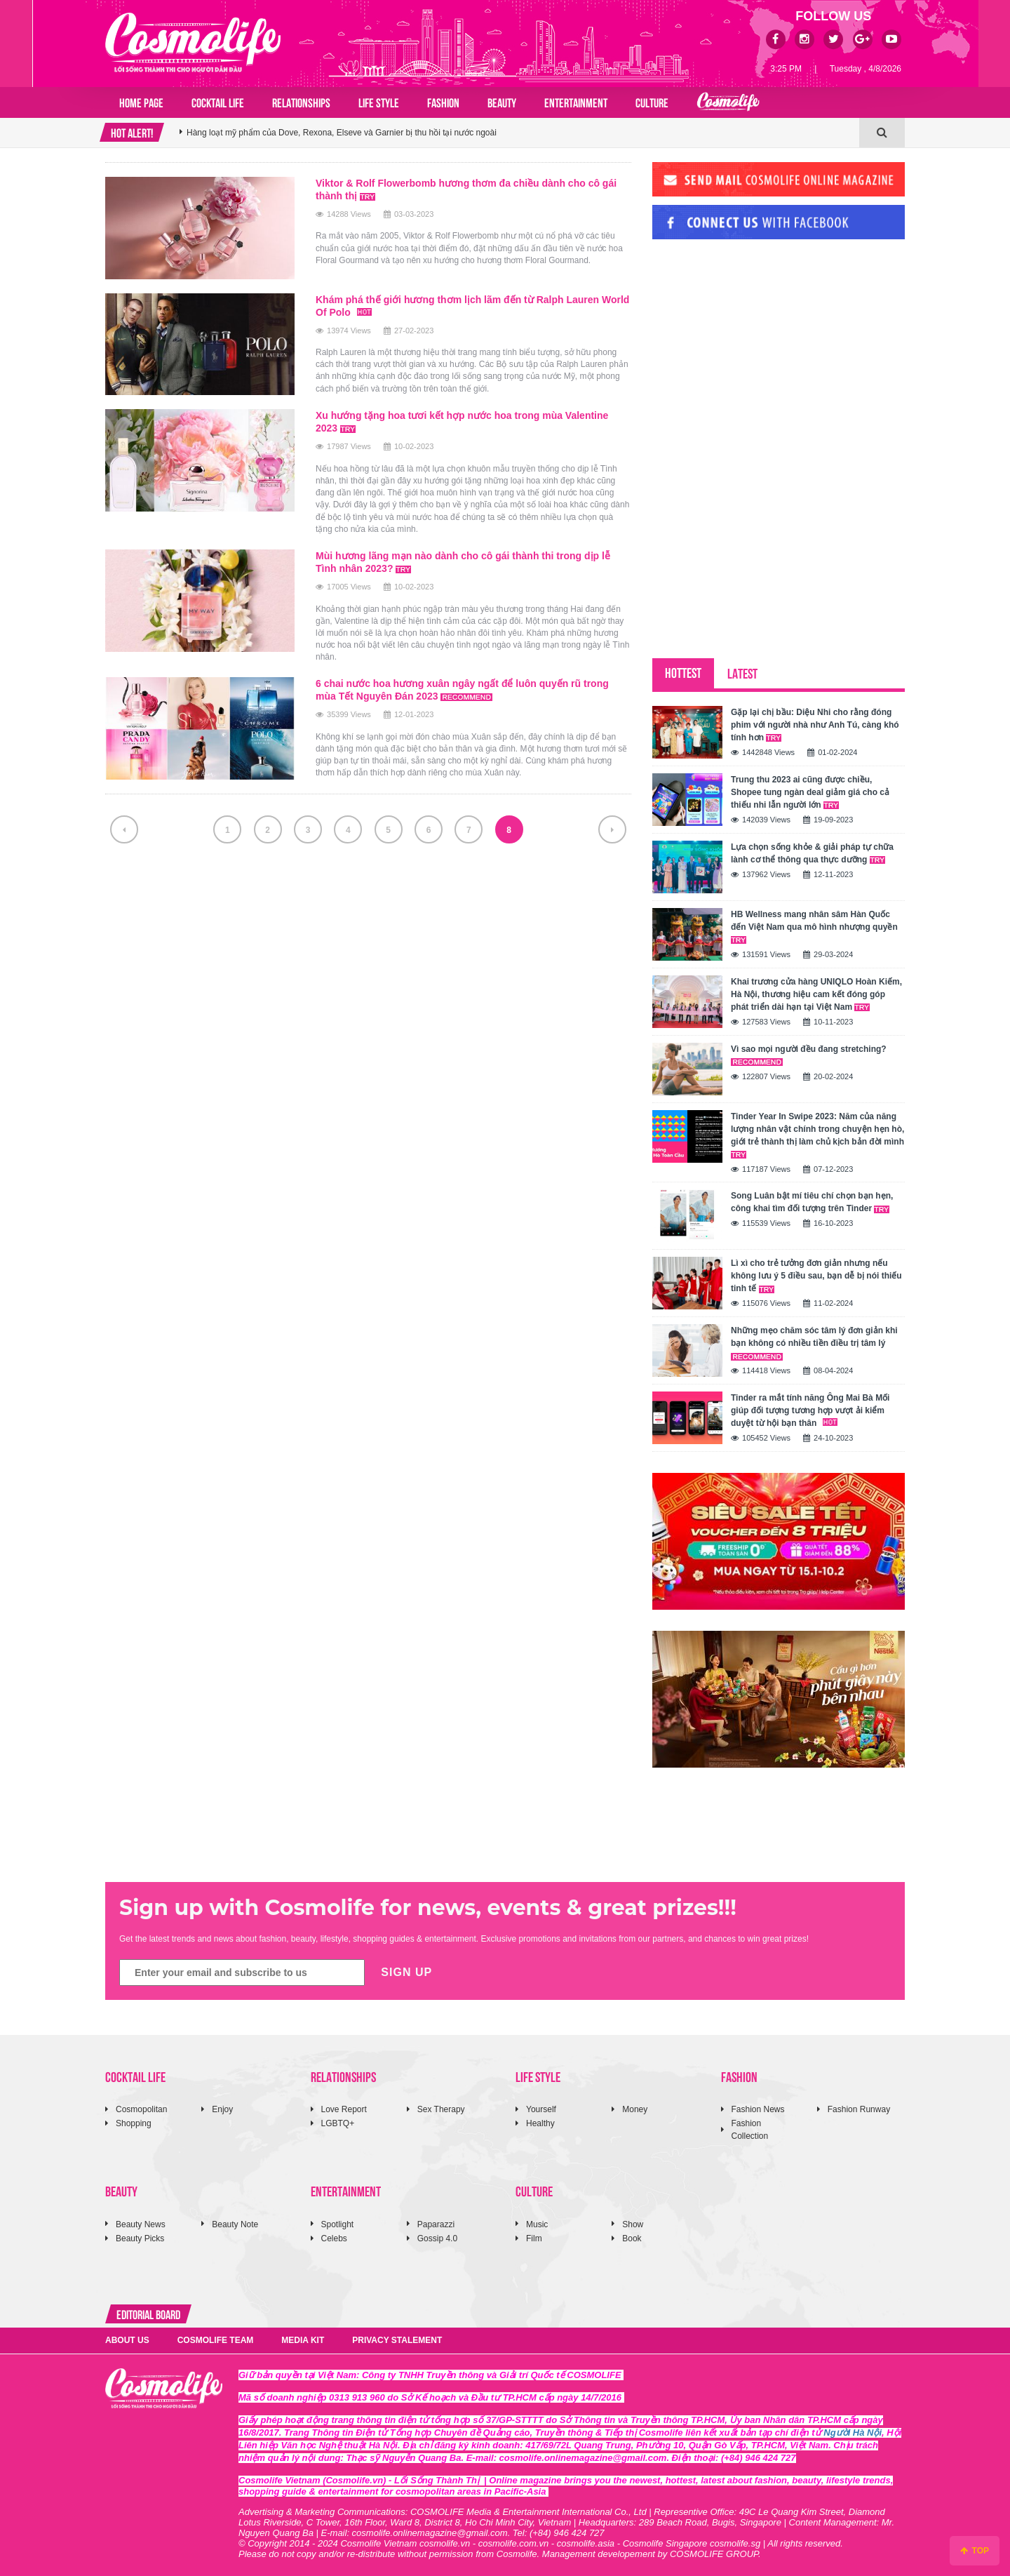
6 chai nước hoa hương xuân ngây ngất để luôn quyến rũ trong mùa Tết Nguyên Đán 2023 (462, 690)
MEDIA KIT (302, 2340)
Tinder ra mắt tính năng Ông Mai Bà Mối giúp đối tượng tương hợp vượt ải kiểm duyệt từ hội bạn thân (810, 1410)
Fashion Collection (750, 2129)
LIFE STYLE (378, 101)
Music (537, 2224)
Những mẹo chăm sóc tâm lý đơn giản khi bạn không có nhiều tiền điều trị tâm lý (814, 1343)
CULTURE (651, 101)
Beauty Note (235, 2224)
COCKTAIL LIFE (217, 101)
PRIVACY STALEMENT (397, 2340)
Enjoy (222, 2109)
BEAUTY (501, 101)
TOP (974, 2551)
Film (534, 2238)
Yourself (541, 2109)
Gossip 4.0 (437, 2238)
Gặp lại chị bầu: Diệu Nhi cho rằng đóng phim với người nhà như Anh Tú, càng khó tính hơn (815, 724)
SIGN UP (406, 1972)
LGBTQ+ (338, 2123)
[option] (519, 132)
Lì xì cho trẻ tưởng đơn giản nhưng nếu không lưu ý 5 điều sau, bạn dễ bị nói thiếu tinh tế (816, 1275)
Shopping (134, 2123)
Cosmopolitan (141, 2109)
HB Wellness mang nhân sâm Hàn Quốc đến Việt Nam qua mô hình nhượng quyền (814, 926)
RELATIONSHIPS (301, 101)
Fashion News (758, 2109)
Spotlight (337, 2224)
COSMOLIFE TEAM (215, 2340)
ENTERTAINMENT (575, 101)
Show (632, 2224)
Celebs (334, 2238)
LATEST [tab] (742, 672)
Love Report (344, 2109)
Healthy (540, 2123)
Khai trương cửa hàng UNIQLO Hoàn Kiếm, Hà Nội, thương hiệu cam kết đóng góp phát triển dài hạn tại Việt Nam (816, 994)
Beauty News (141, 2224)
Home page (141, 101)
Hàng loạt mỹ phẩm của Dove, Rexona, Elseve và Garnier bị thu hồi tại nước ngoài (342, 133)
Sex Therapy (441, 2109)
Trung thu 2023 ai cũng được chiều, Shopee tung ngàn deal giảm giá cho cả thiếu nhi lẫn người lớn (810, 792)
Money (634, 2109)
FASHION (443, 101)
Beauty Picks (140, 2238)
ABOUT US (127, 2340)
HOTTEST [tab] (683, 672)
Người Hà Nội (852, 2432)
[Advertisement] (757, 346)
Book (631, 2238)
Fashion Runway (859, 2109)
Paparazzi (435, 2224)
